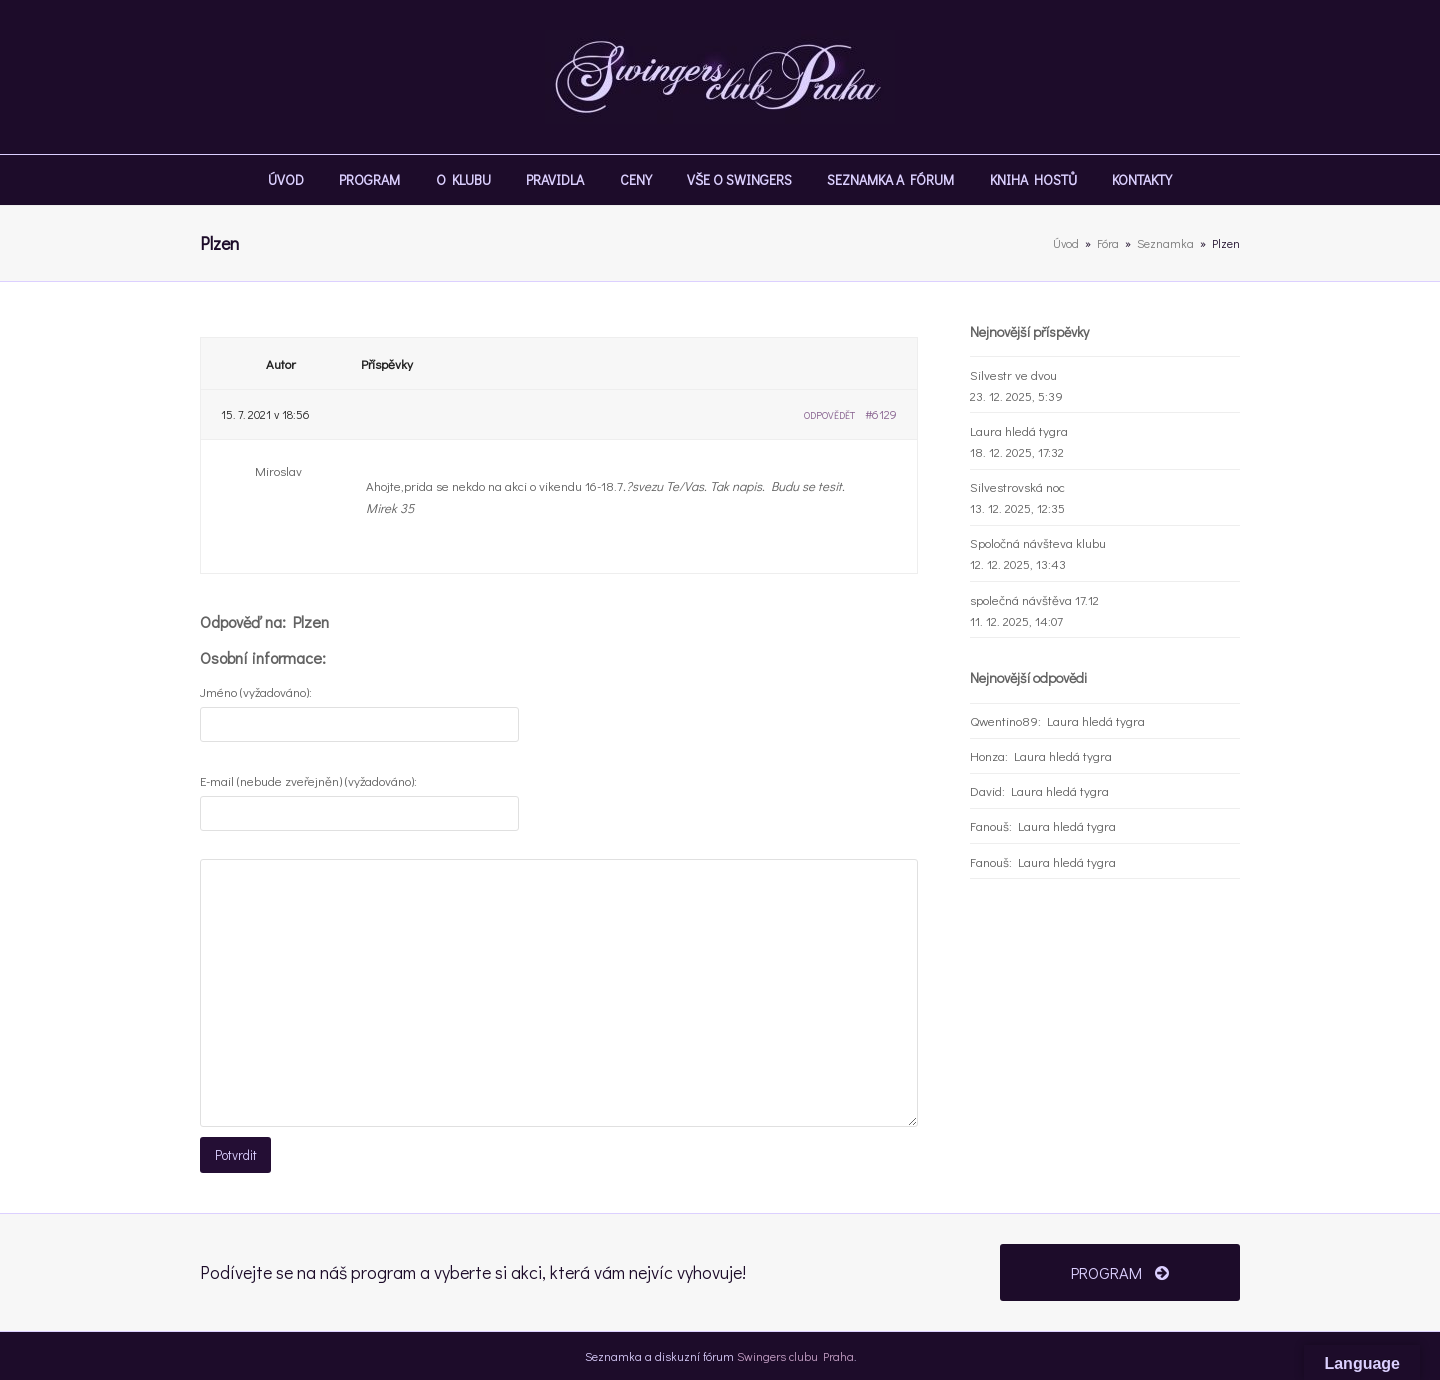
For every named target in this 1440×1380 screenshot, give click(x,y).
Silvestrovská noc (1017, 486)
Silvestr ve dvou (1013, 374)
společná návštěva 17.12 (1034, 599)
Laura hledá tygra (1019, 430)
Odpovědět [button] (829, 415)
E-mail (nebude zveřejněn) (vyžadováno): (308, 780)
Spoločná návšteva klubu (1038, 542)
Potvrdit (235, 1154)
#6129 (881, 414)
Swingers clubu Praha (795, 1354)
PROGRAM (1119, 1270)
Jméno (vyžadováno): (256, 691)
